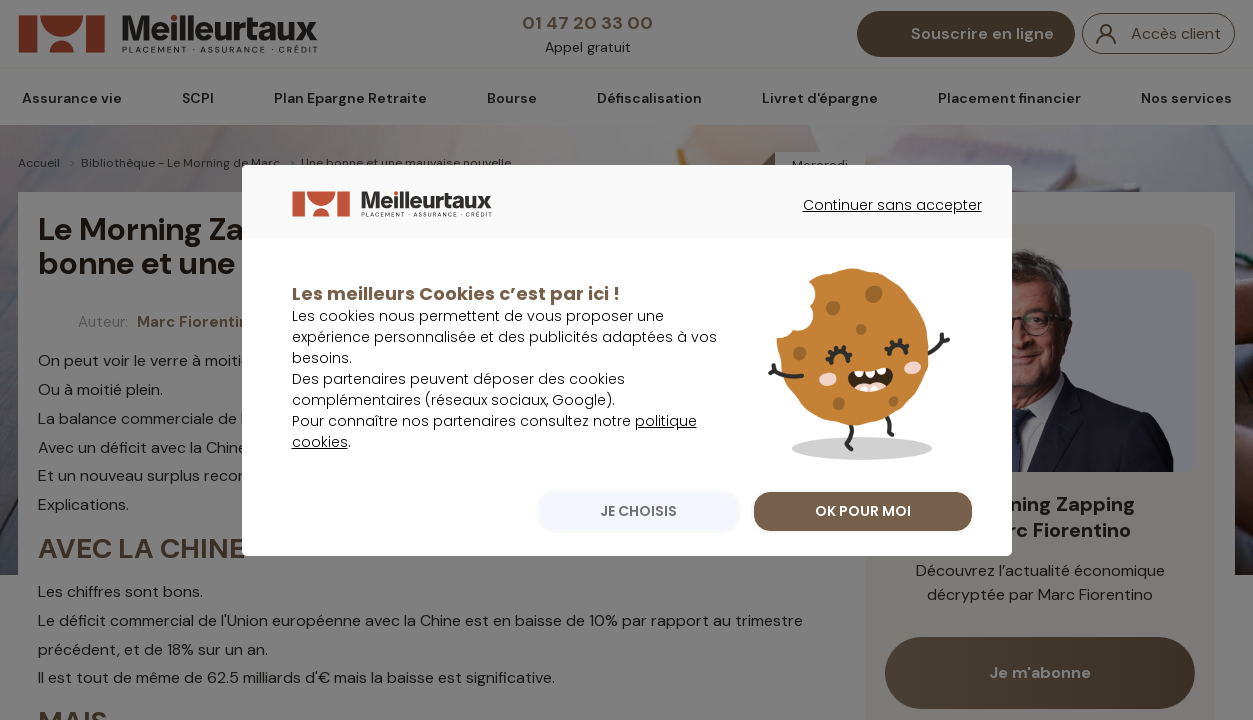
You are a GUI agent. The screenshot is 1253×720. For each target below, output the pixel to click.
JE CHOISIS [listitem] (634, 552)
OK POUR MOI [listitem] (863, 552)
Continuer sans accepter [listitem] (882, 264)
